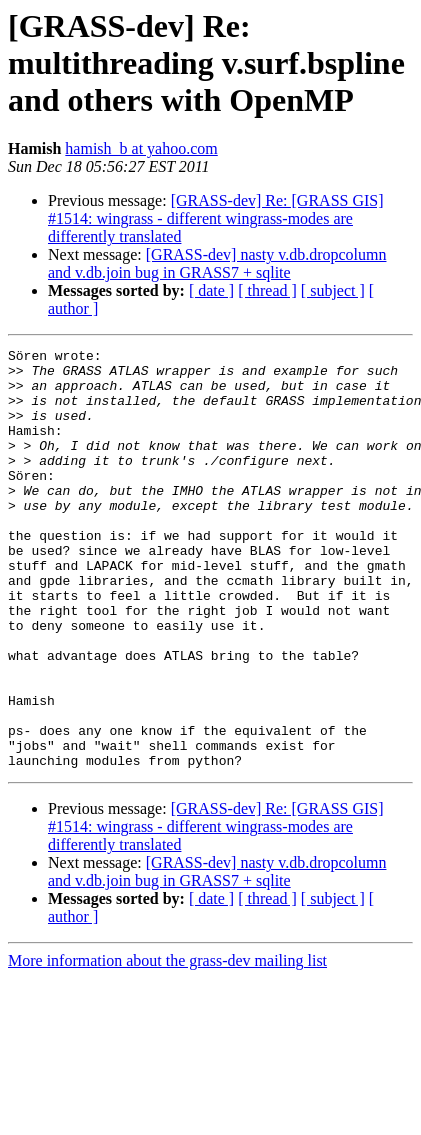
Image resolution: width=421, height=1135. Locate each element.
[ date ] (211, 290)
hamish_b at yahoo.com (141, 148)
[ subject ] (333, 290)
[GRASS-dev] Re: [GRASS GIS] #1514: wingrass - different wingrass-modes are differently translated (216, 218)
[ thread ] (267, 290)
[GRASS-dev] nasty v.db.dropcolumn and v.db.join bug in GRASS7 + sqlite (217, 263)
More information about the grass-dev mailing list (167, 1044)
